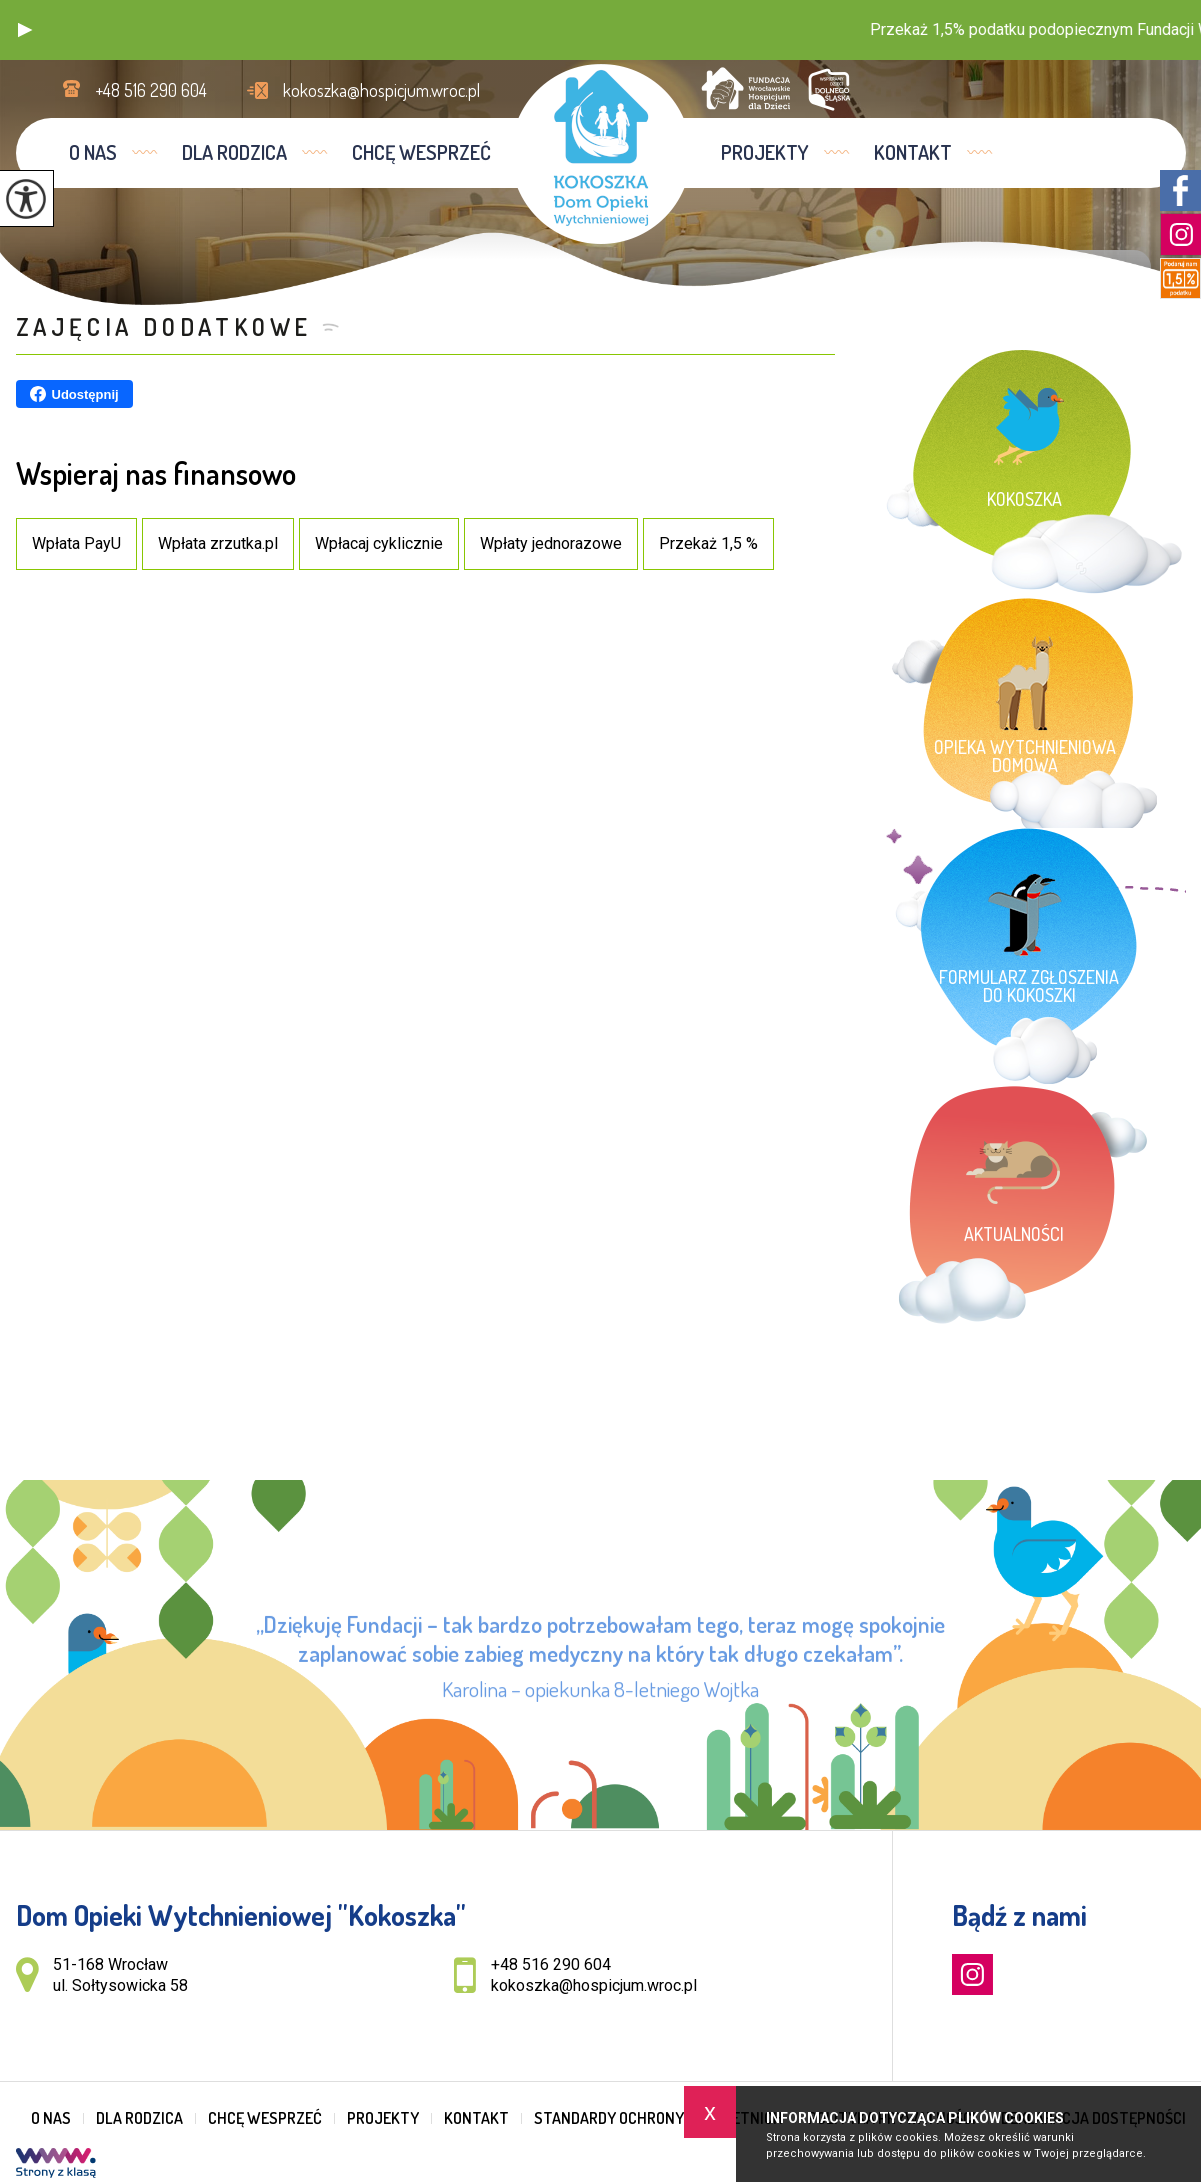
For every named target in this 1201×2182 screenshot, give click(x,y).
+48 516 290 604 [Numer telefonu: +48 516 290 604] (551, 1964)
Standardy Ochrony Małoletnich (658, 2118)
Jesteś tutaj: (925, 267)
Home (977, 267)
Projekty (765, 152)
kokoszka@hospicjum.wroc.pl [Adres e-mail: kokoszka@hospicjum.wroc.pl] (594, 1985)
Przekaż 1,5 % (708, 543)
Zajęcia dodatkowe (164, 326)
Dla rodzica (234, 152)
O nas (93, 152)
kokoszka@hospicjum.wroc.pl (363, 90)
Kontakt (913, 152)
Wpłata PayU (76, 543)
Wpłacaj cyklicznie (379, 543)
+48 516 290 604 (135, 90)
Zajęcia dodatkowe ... (1062, 267)
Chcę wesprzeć (421, 152)
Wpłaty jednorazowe (551, 543)
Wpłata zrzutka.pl (218, 543)
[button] (25, 30)
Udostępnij (74, 394)
